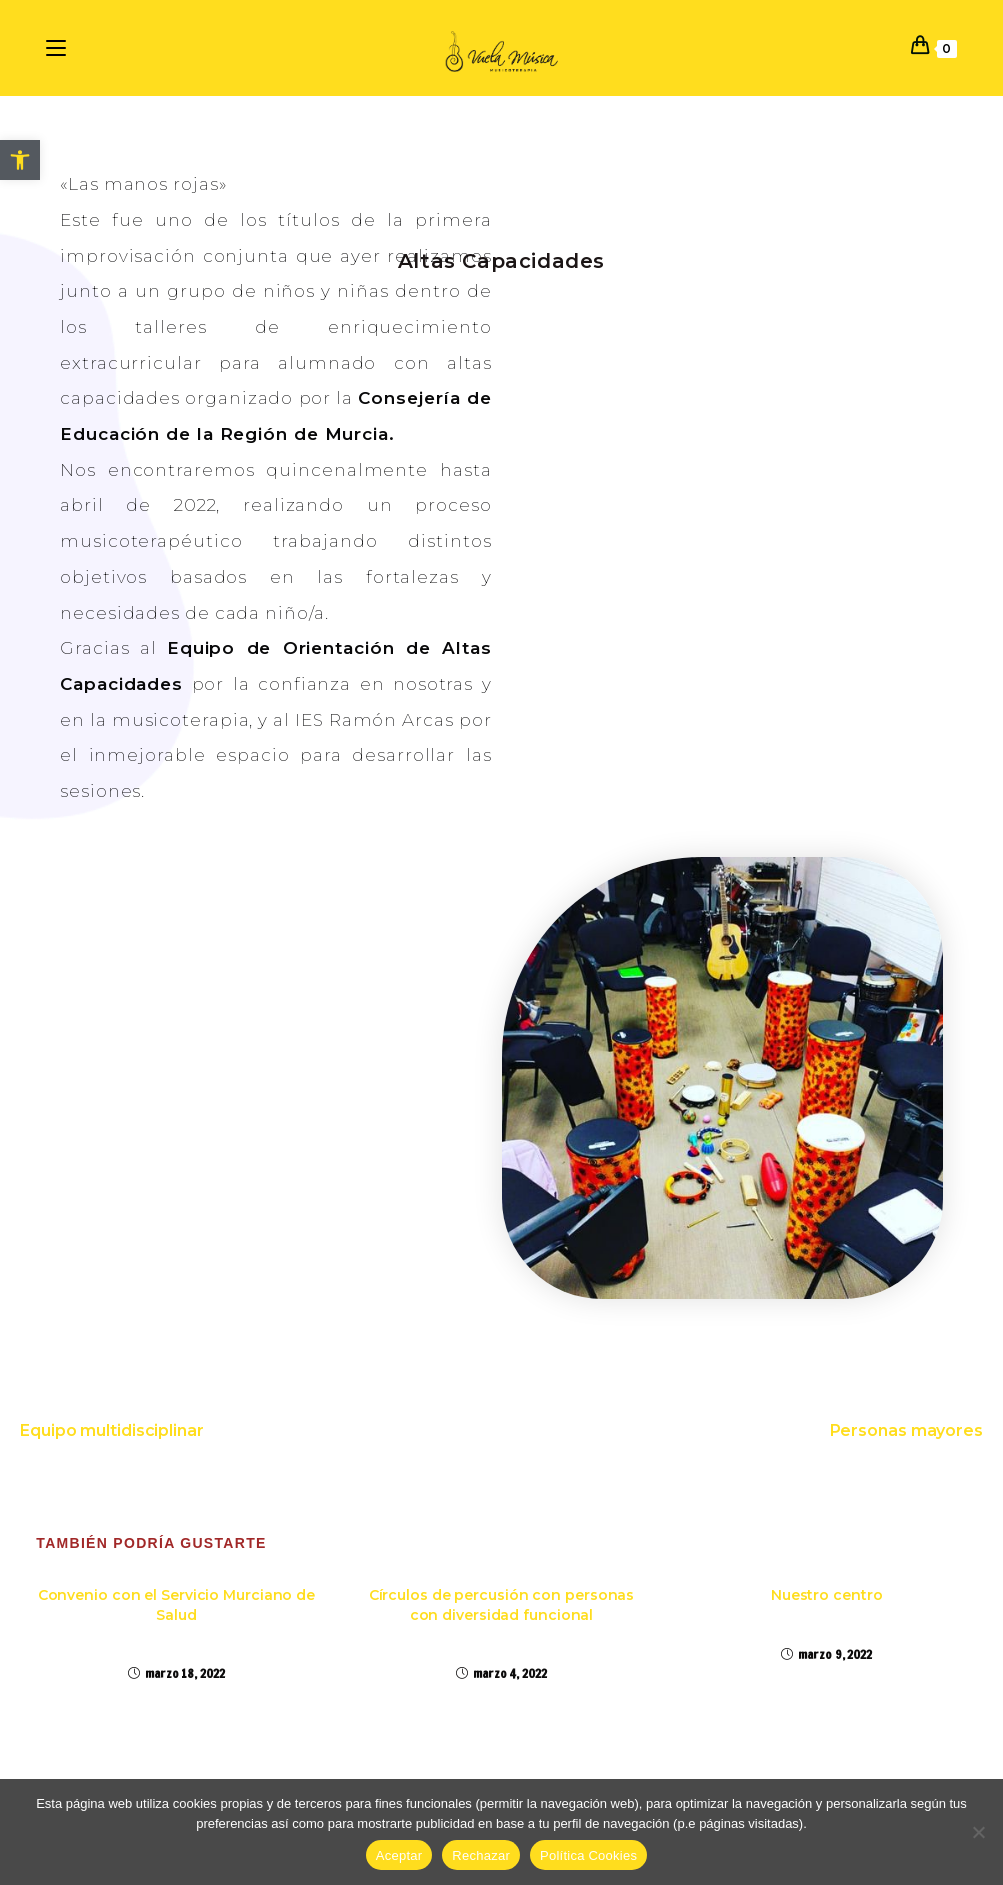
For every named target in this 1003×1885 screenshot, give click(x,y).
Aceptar (399, 1855)
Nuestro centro (827, 1595)
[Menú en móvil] (59, 47)
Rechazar (481, 1855)
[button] (20, 160)
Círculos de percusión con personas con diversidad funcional (502, 1605)
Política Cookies (588, 1855)
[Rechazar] (978, 1832)
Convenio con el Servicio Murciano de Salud (176, 1605)
